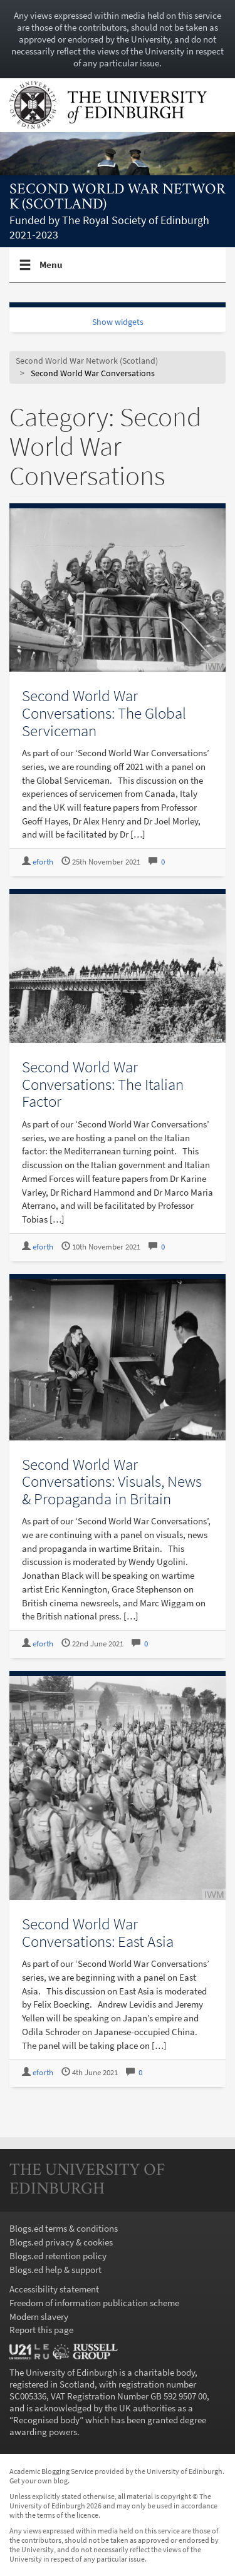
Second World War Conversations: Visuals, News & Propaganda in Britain (112, 1481)
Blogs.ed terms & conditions (63, 2228)
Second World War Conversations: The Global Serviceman (104, 712)
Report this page (41, 2330)
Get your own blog (38, 2480)
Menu (51, 270)
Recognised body (46, 2420)
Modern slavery (38, 2316)
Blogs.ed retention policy (58, 2256)
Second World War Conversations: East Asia (98, 1932)
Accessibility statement (54, 2289)
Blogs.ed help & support (55, 2270)
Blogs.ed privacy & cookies (61, 2242)
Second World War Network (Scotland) (117, 197)
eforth (43, 861)
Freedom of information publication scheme (94, 2303)
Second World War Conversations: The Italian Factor (103, 1084)
